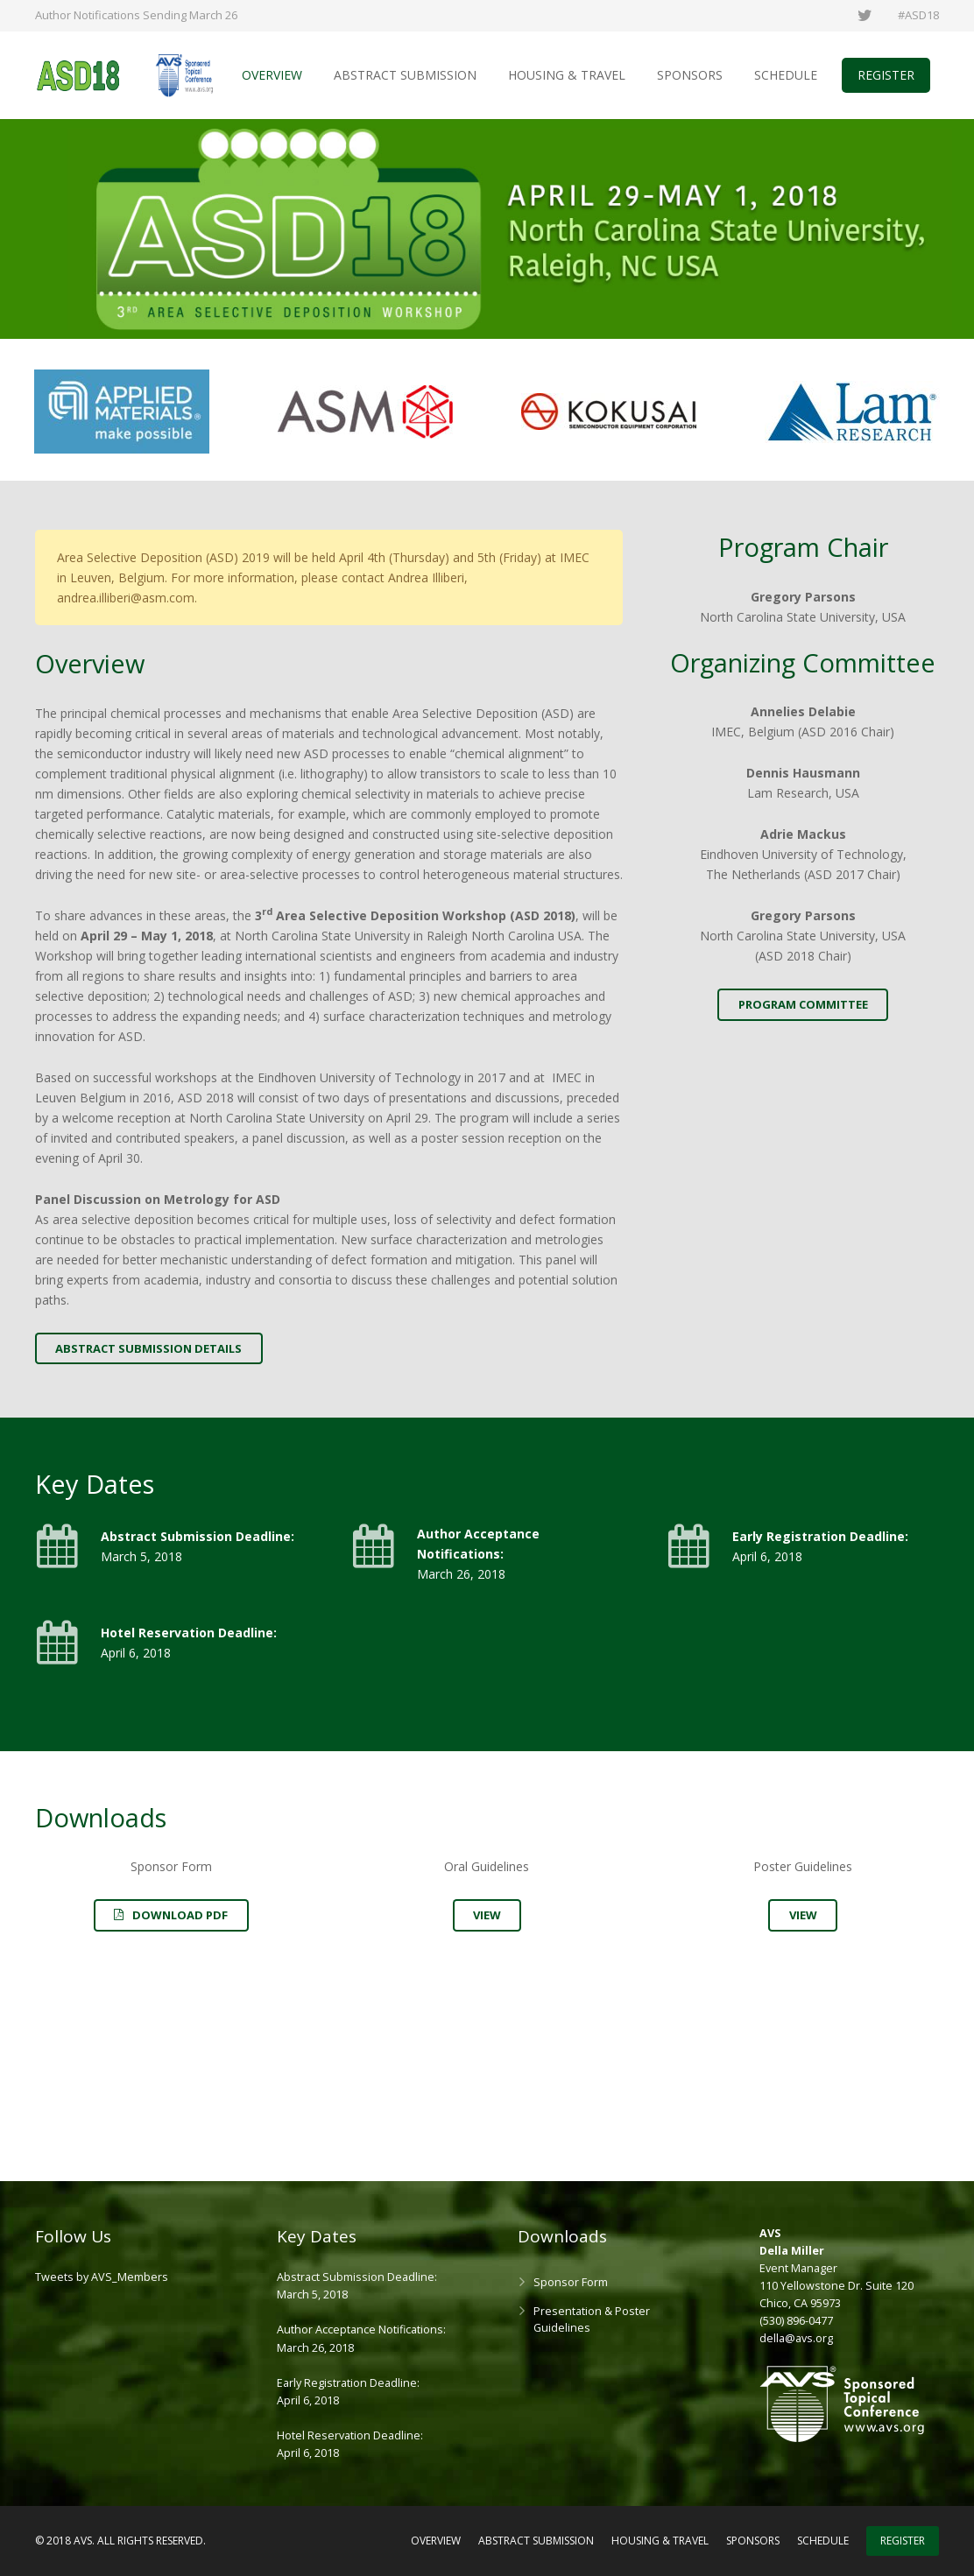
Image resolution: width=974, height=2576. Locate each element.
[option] (122, 414)
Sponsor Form (570, 2282)
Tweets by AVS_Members (101, 2277)
